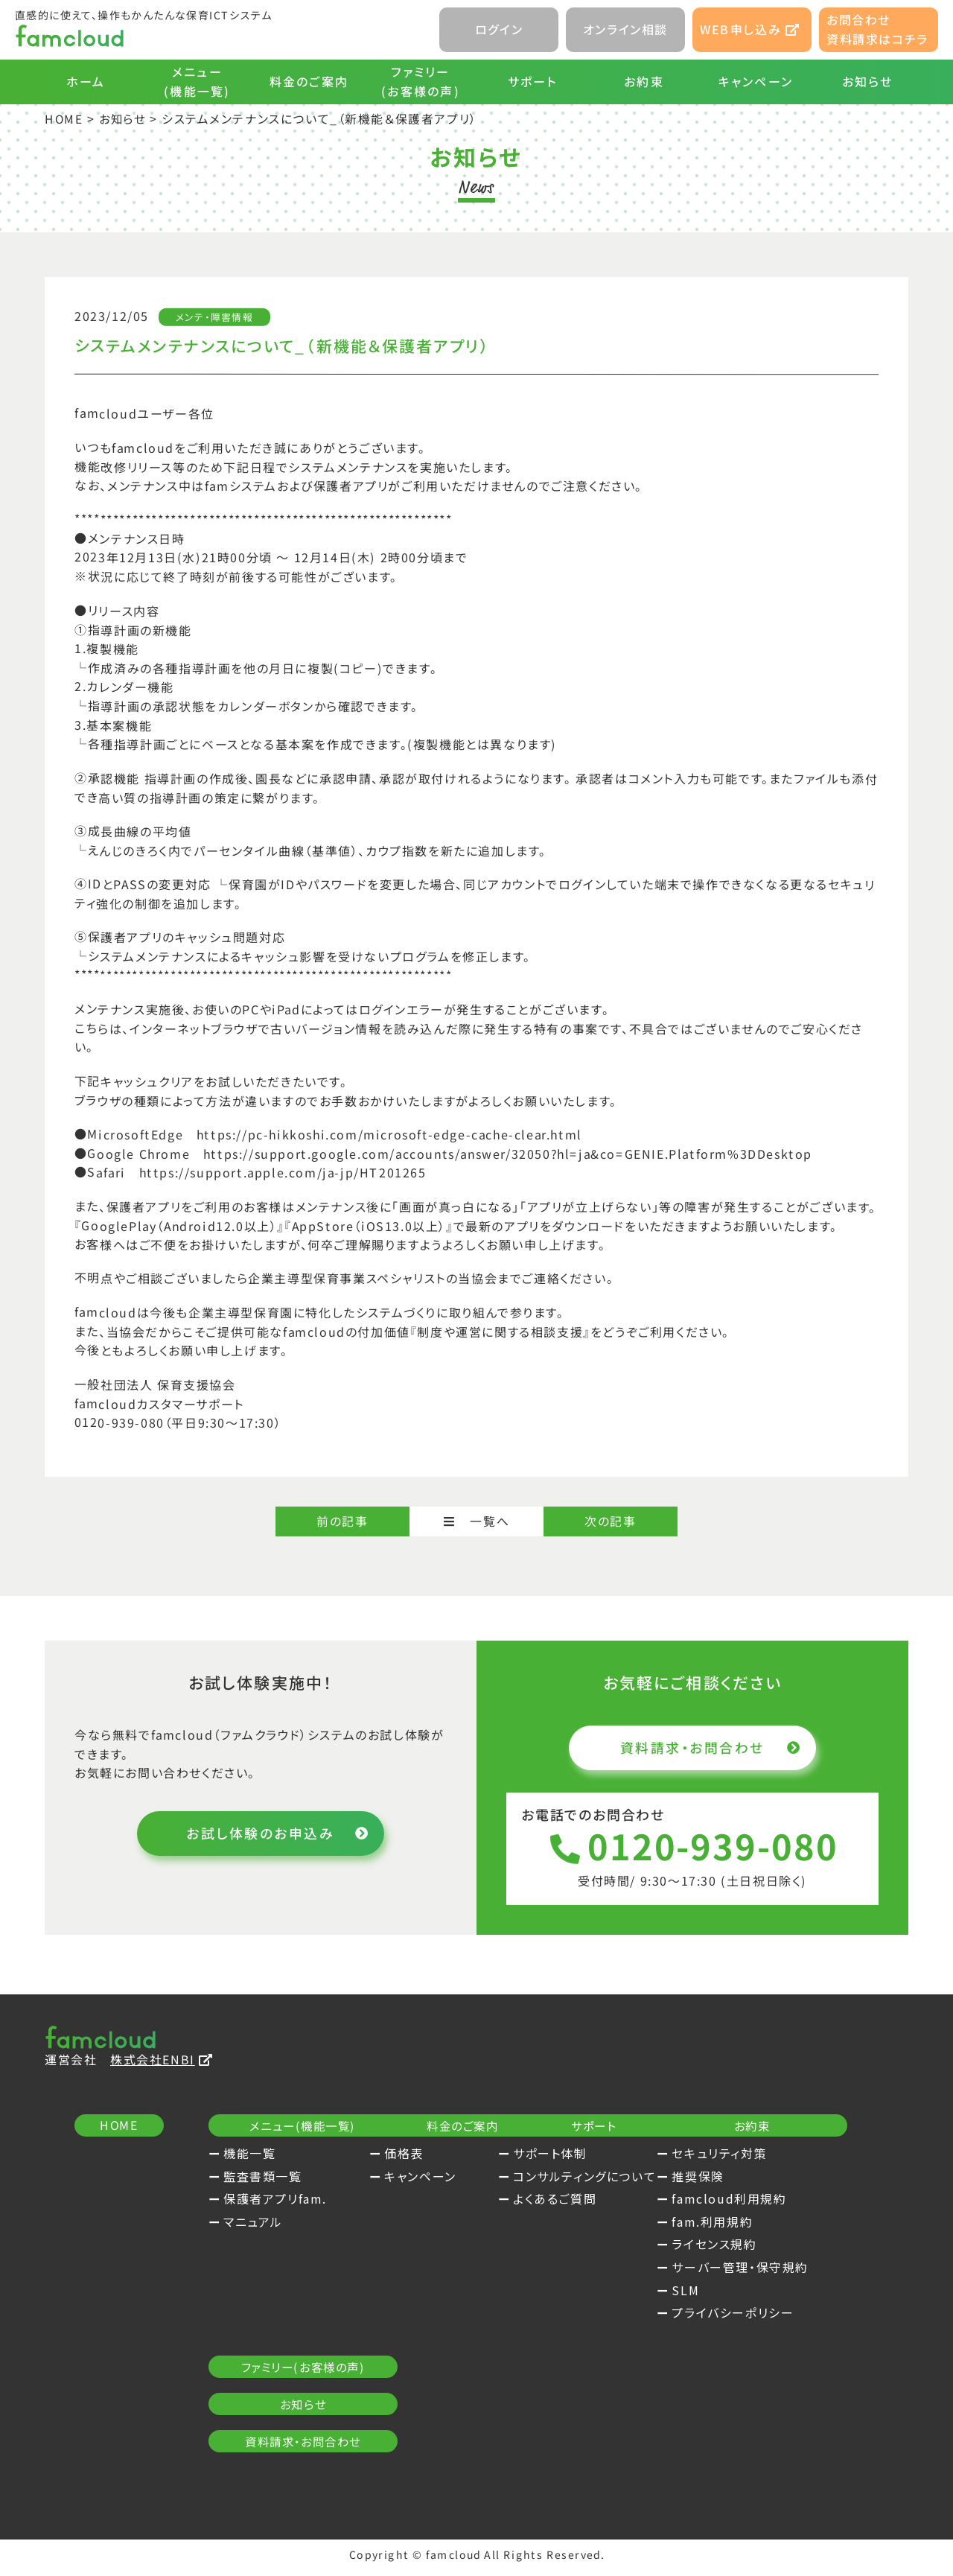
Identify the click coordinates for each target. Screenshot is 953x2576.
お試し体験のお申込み (275, 1834)
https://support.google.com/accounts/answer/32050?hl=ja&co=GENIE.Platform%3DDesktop (507, 1153)
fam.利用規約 (264, 2373)
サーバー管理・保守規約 (291, 2419)
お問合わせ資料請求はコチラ (877, 29)
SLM (237, 2442)
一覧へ (476, 1521)
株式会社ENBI (161, 2061)
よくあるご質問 (741, 2200)
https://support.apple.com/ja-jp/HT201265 (283, 1171)
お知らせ (867, 81)
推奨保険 (249, 2328)
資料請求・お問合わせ (708, 1747)
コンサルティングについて (771, 2178)
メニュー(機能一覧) (197, 81)
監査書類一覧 (262, 2178)
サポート (533, 81)
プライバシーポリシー (284, 2465)
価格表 (481, 2154)
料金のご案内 (309, 81)
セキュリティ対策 (271, 2305)
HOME (64, 118)
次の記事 (610, 1521)
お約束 (644, 81)
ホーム (86, 81)
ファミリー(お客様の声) (420, 81)
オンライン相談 (625, 29)
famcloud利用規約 (280, 2351)
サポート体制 (737, 2154)
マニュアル (253, 2223)
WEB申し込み (750, 29)
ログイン (499, 29)
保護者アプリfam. (275, 2200)
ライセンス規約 (265, 2396)
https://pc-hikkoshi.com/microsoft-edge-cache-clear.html (389, 1134)
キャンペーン (755, 81)
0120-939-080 (692, 1847)
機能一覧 (249, 2154)
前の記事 (342, 1521)
